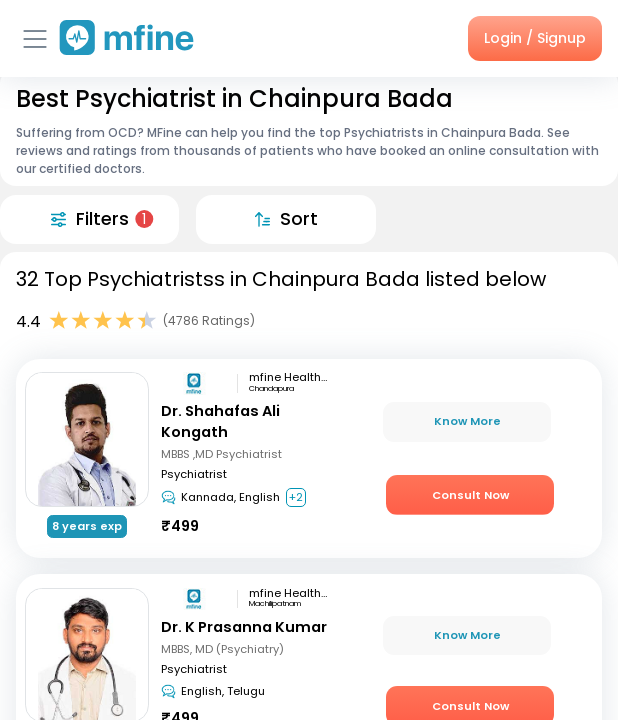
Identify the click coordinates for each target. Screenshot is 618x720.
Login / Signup (535, 38)
